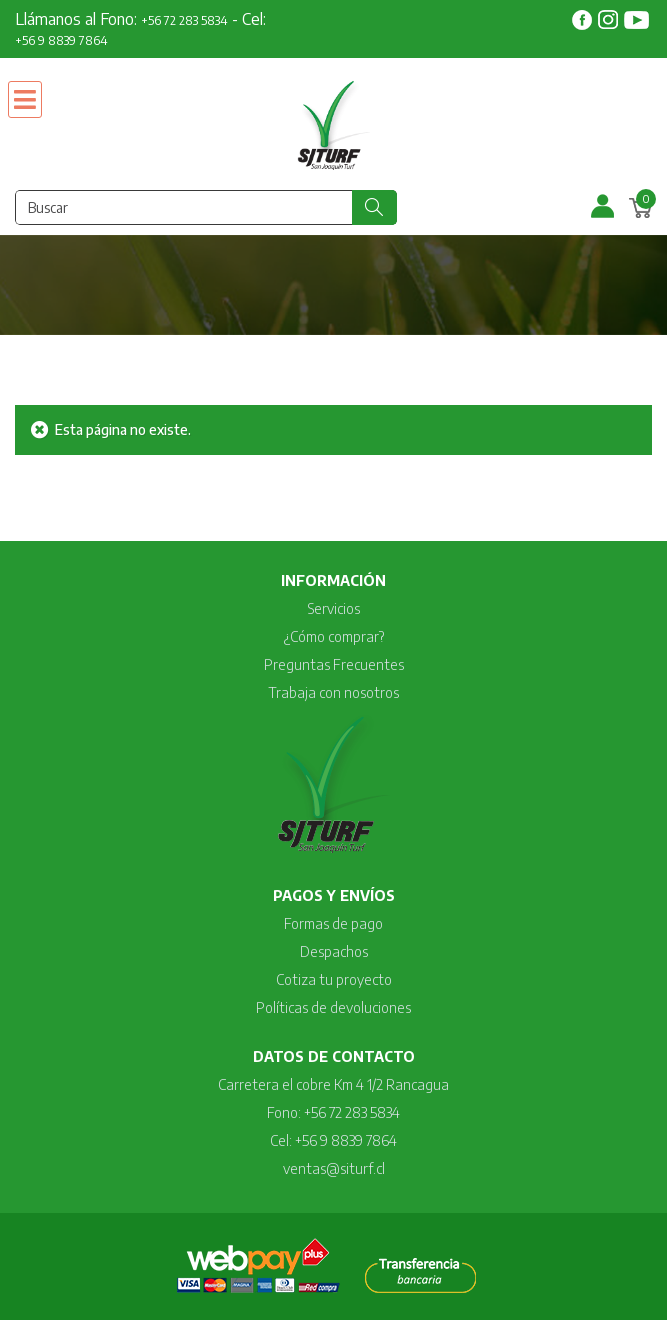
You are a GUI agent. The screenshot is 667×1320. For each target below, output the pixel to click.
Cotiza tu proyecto (334, 979)
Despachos (334, 951)
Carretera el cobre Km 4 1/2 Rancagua (333, 1084)
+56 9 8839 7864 (61, 40)
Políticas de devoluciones (333, 1007)
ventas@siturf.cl (334, 1168)
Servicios (334, 608)
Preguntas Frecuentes (334, 664)
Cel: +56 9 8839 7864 (333, 1140)
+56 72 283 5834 (184, 20)
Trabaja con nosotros (333, 692)
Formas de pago (333, 923)
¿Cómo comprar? (334, 636)
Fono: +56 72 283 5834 (333, 1112)
